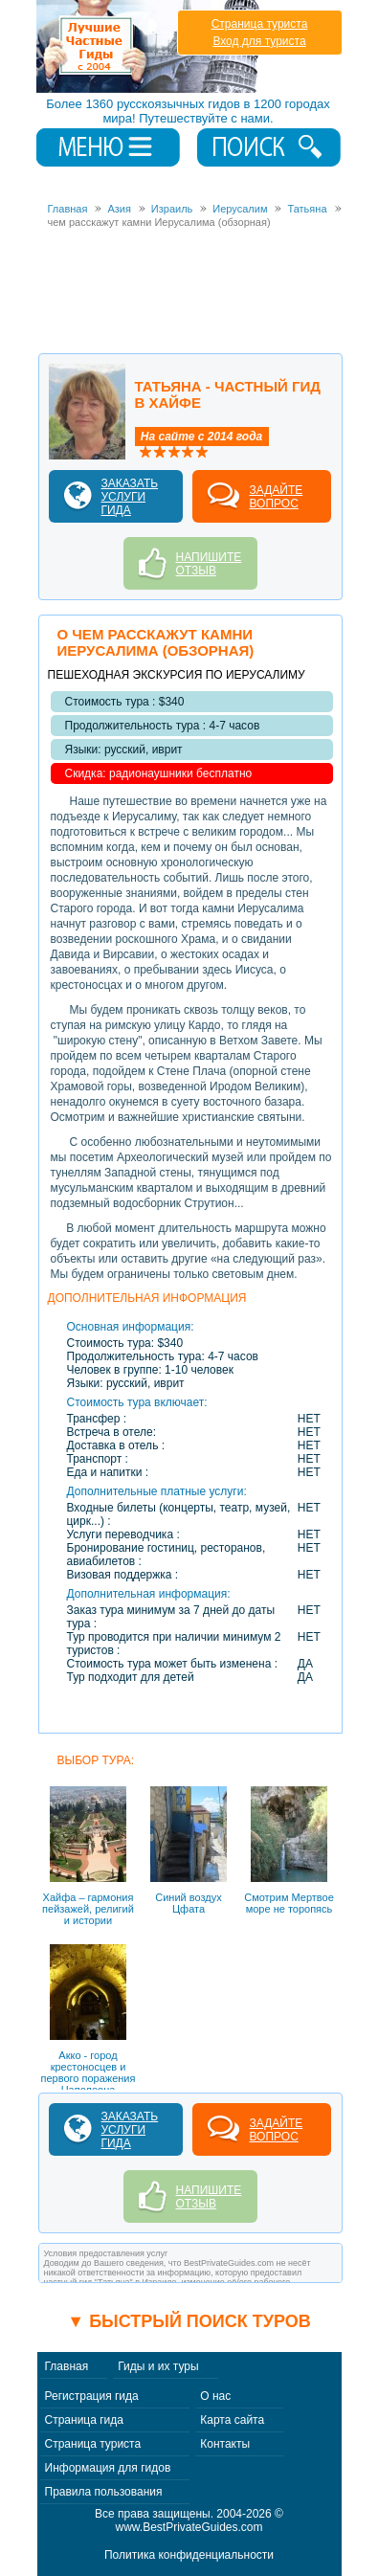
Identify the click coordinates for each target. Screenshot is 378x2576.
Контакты (225, 2444)
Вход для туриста (258, 41)
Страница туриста (259, 24)
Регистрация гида (92, 2396)
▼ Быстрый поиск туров (188, 2321)
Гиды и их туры (158, 2366)
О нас (215, 2396)
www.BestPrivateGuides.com (188, 2527)
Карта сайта (232, 2420)
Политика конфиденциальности (189, 2555)
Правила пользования (104, 2491)
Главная (67, 2366)
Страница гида (84, 2420)
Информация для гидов (108, 2468)
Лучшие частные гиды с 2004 (149, 46)
